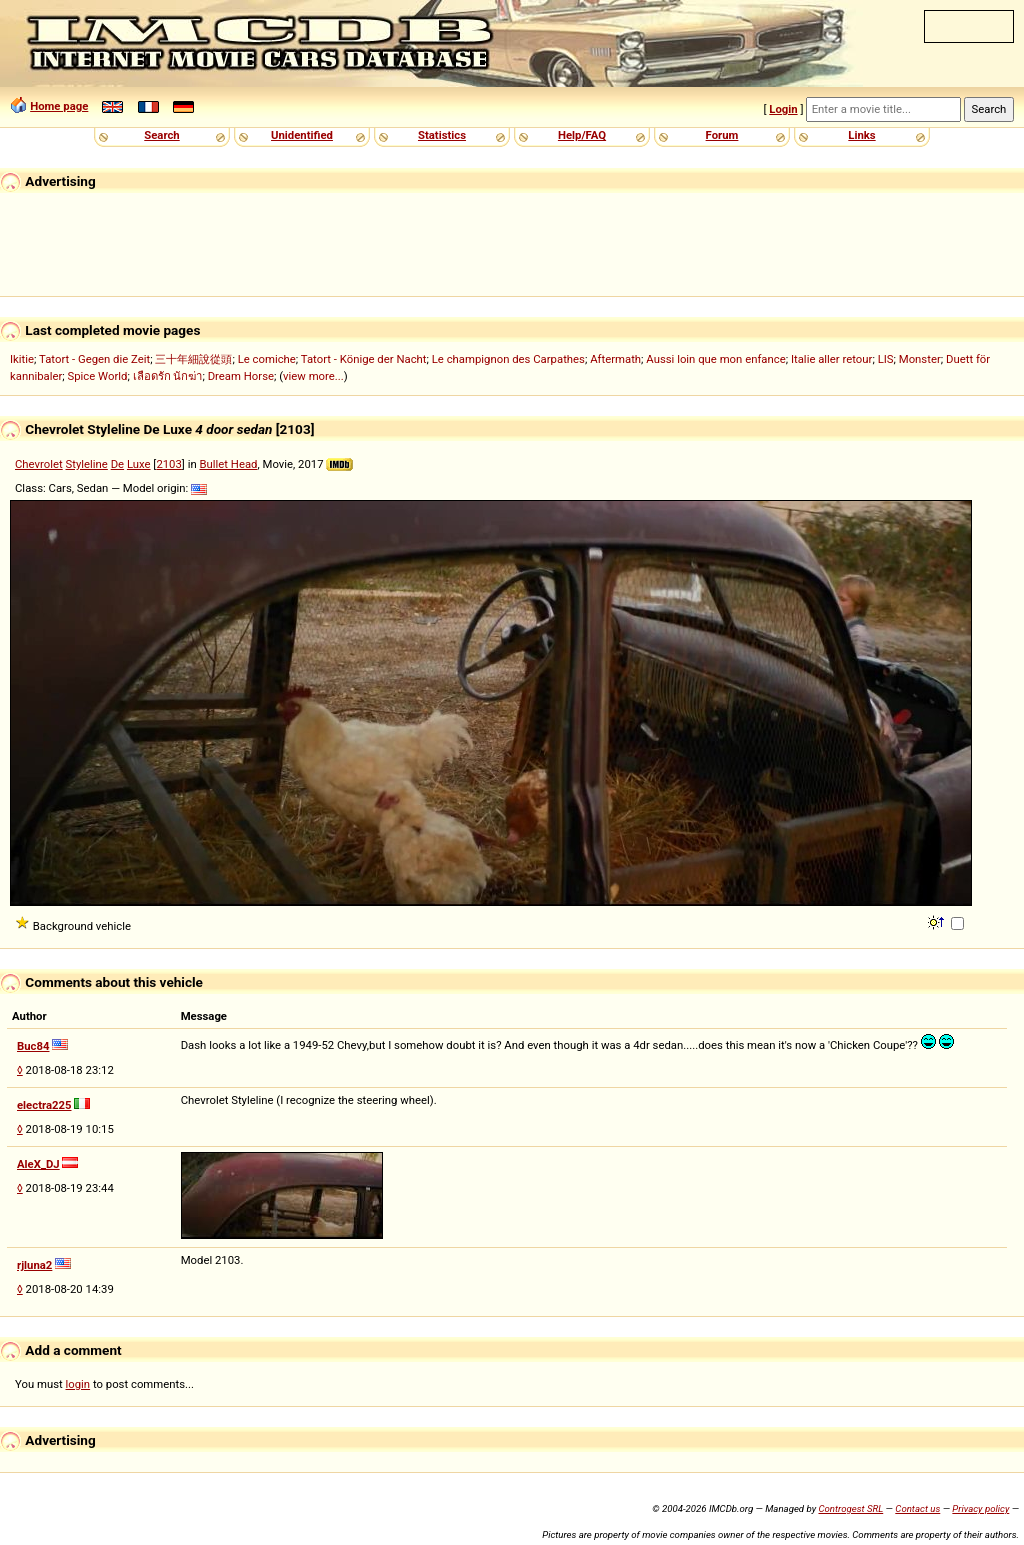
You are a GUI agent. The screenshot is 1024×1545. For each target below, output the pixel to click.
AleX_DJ (38, 1164)
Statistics (442, 135)
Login (783, 109)
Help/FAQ (582, 135)
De (117, 464)
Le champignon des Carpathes (508, 359)
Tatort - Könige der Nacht (364, 359)
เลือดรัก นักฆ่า (168, 376)
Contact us (917, 1508)
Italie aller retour (831, 359)
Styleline (87, 464)
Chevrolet (39, 464)
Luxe (139, 464)
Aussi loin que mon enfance (715, 359)
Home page (59, 106)
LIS (886, 359)
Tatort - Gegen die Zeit (94, 359)
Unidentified (302, 135)
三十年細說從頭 (193, 359)
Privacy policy (980, 1508)
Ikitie (22, 359)
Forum (722, 135)
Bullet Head (228, 464)
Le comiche (267, 359)
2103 (168, 464)
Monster (920, 359)
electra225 (44, 1105)
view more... (313, 376)
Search (161, 135)
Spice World (98, 376)
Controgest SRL (850, 1508)
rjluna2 (34, 1265)
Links (861, 135)
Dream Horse (241, 376)
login (78, 1384)
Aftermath (615, 359)
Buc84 (33, 1046)
